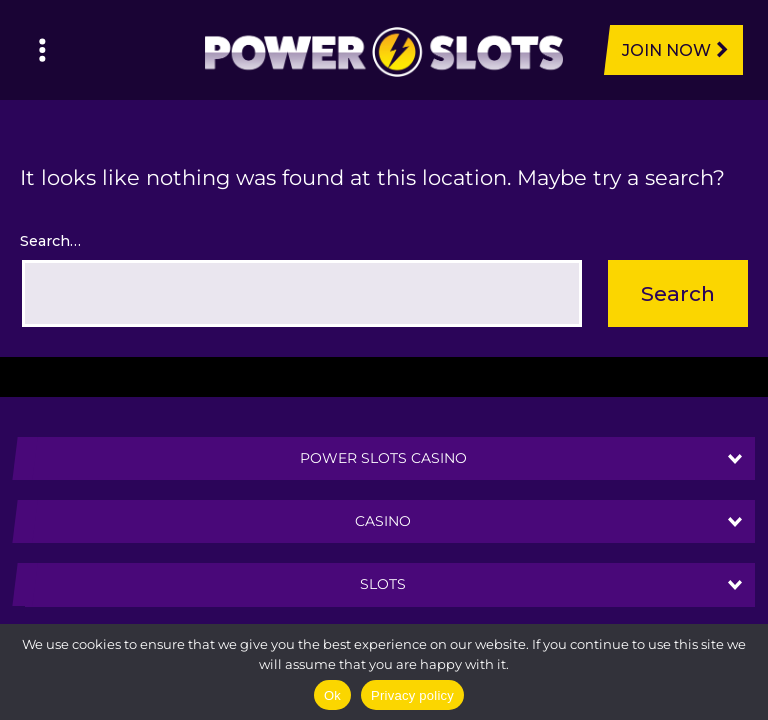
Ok (332, 695)
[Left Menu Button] (42, 50)
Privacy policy (412, 695)
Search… (50, 241)
